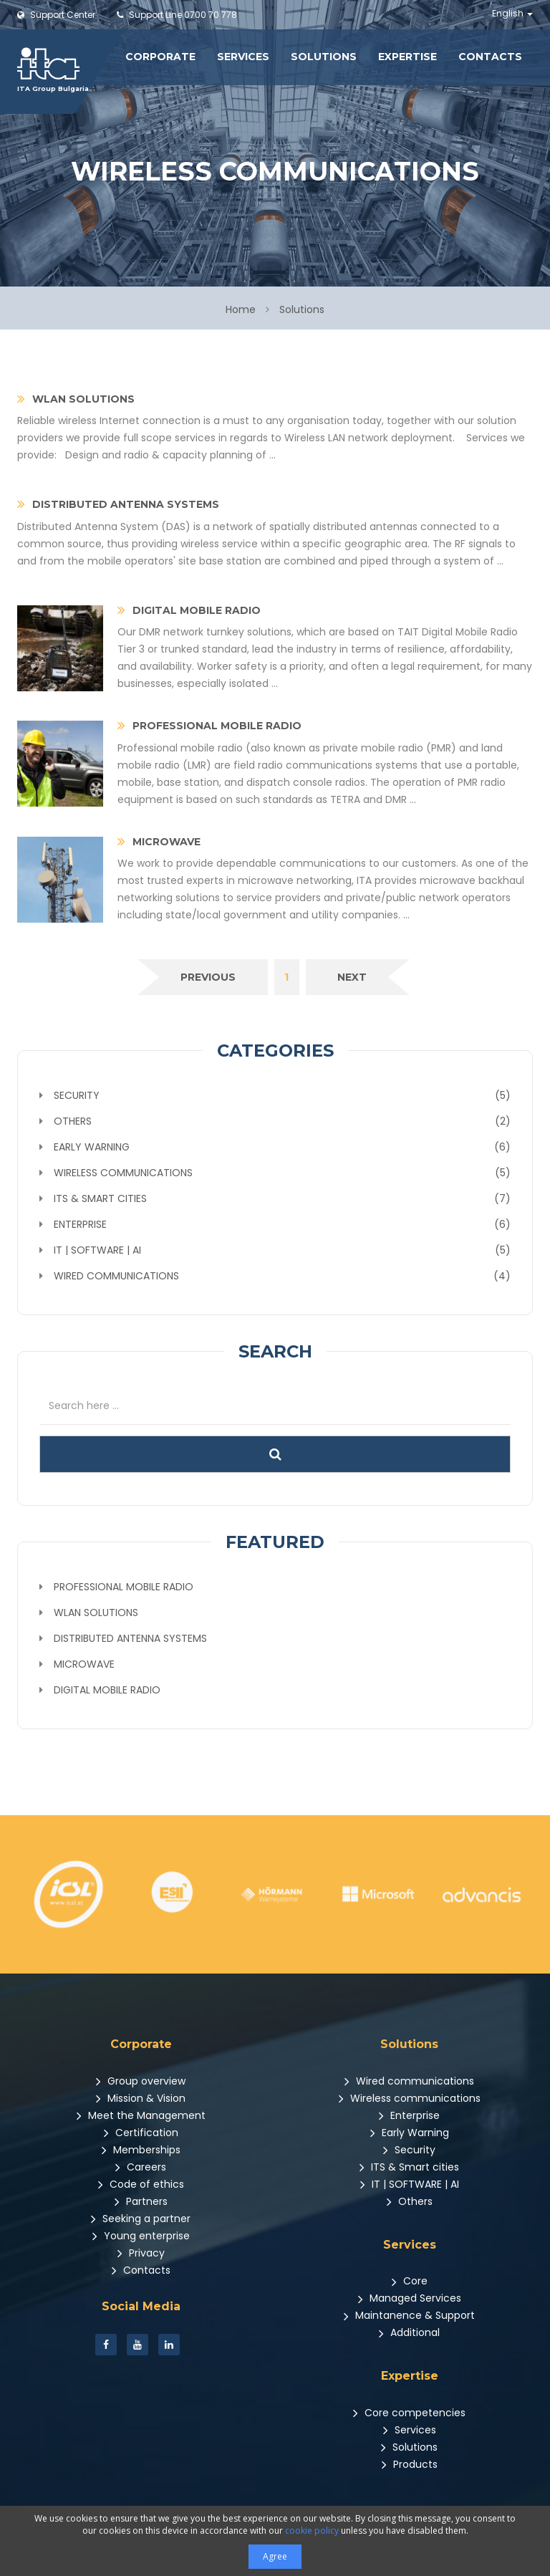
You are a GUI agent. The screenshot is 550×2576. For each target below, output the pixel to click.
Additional (409, 2332)
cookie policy (312, 2530)
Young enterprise (141, 2236)
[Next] (352, 977)
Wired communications (409, 2081)
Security (409, 2150)
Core (410, 2281)
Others (410, 2201)
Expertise (407, 56)
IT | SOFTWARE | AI (409, 2184)
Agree (275, 2556)
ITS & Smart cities (409, 2167)
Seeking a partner (140, 2218)
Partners (141, 2201)
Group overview (140, 2081)
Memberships (141, 2150)
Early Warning (409, 2132)
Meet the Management (141, 2115)
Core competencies (409, 2413)
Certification (141, 2132)
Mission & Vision (140, 2098)
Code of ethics (141, 2184)
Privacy (141, 2253)
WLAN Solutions (96, 1612)
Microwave (84, 1664)
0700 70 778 (177, 15)
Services (243, 56)
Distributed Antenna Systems (130, 1638)
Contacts (490, 56)
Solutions (324, 56)
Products (410, 2464)
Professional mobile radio (123, 1587)
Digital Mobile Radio (107, 1690)
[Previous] (208, 977)
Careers (140, 2167)
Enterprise (409, 2115)
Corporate (160, 56)
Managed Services (409, 2298)
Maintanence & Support (409, 2315)
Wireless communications (410, 2098)
